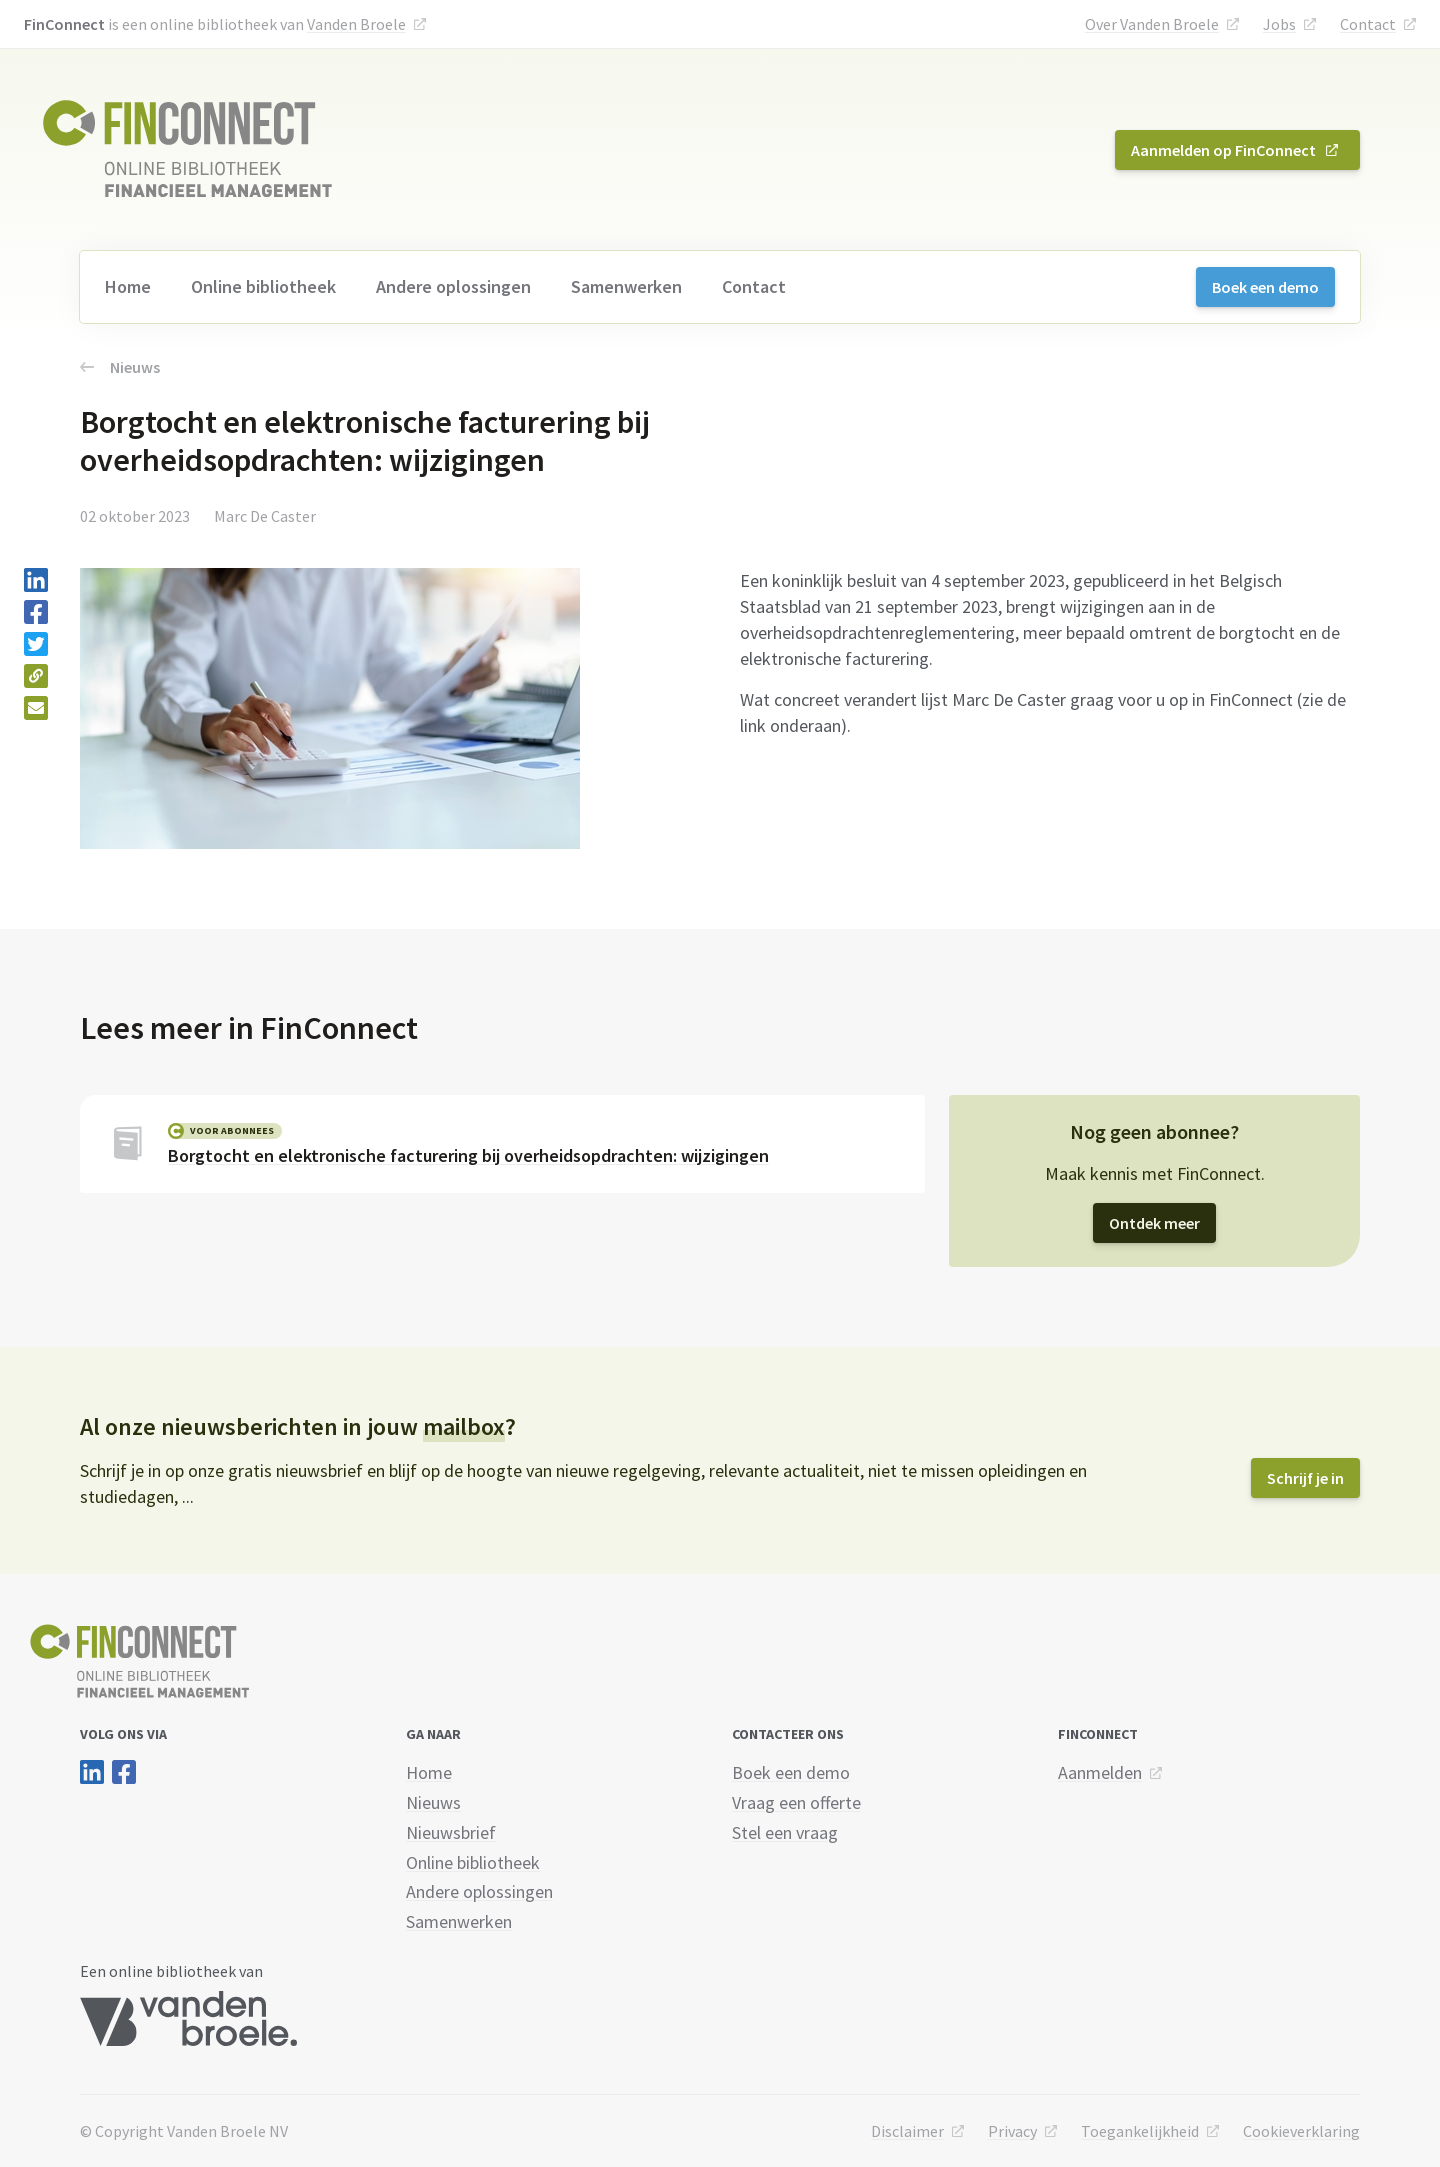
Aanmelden (1100, 1772)
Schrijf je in (1305, 1478)
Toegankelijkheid (1140, 2131)
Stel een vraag (785, 1832)
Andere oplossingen (453, 286)
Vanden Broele (356, 24)
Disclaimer (907, 2131)
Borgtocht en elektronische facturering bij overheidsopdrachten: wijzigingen (468, 1155)
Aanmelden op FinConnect (1223, 150)
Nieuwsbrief (451, 1832)
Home (128, 286)
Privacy (1012, 2131)
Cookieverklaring (1301, 2131)
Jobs (1279, 24)
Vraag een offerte (796, 1802)
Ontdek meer (1154, 1223)
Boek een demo (1265, 287)
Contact (1368, 24)
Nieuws (120, 367)
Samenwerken (626, 286)
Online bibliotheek (263, 286)
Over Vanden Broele (1152, 24)
